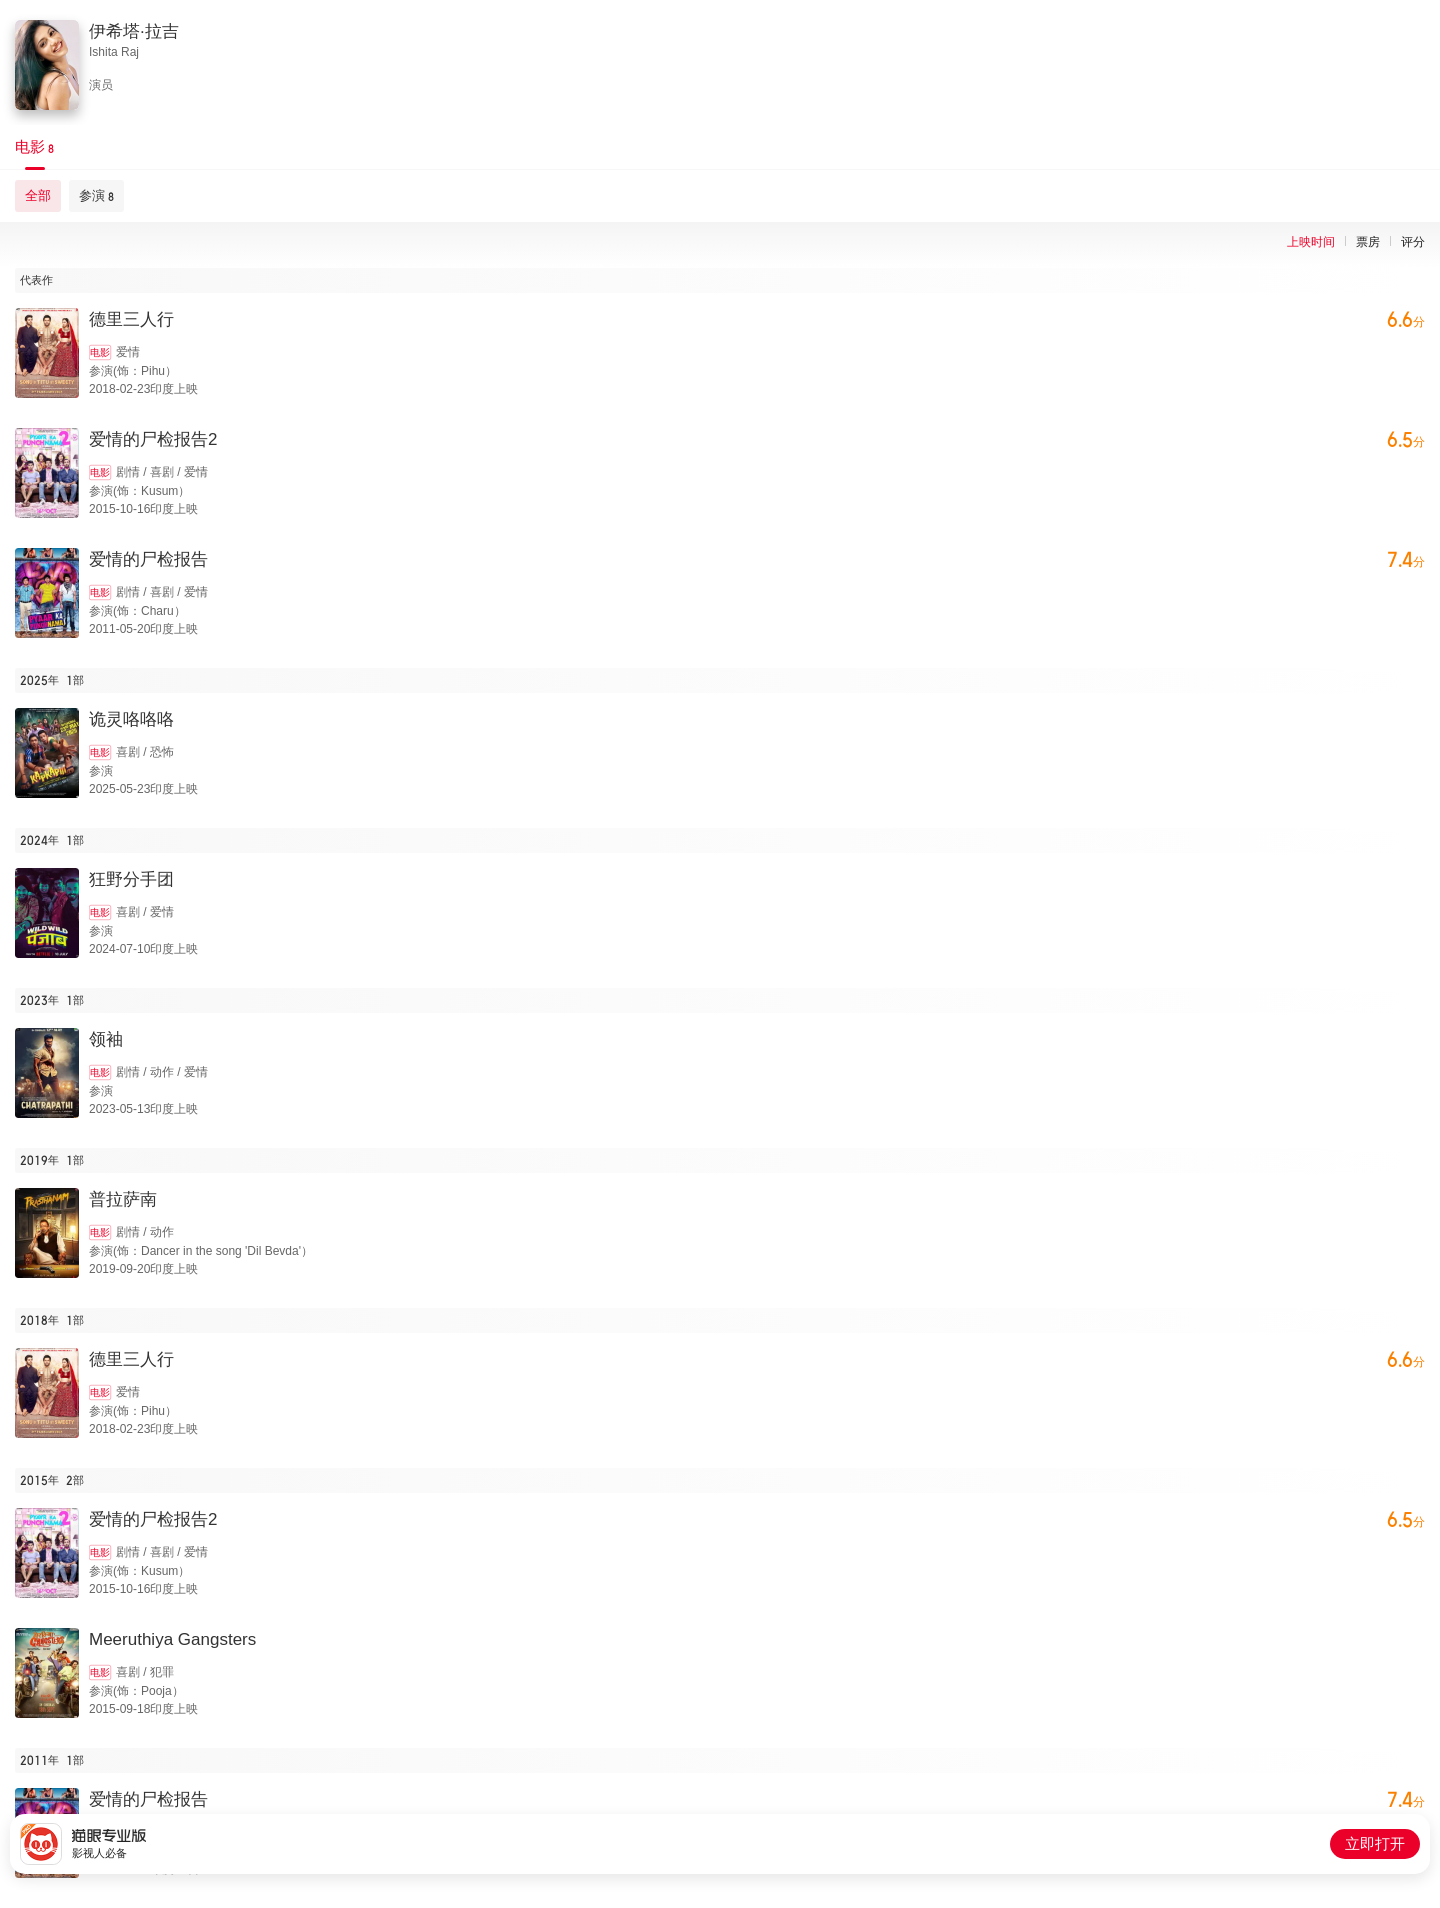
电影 (100, 352)
